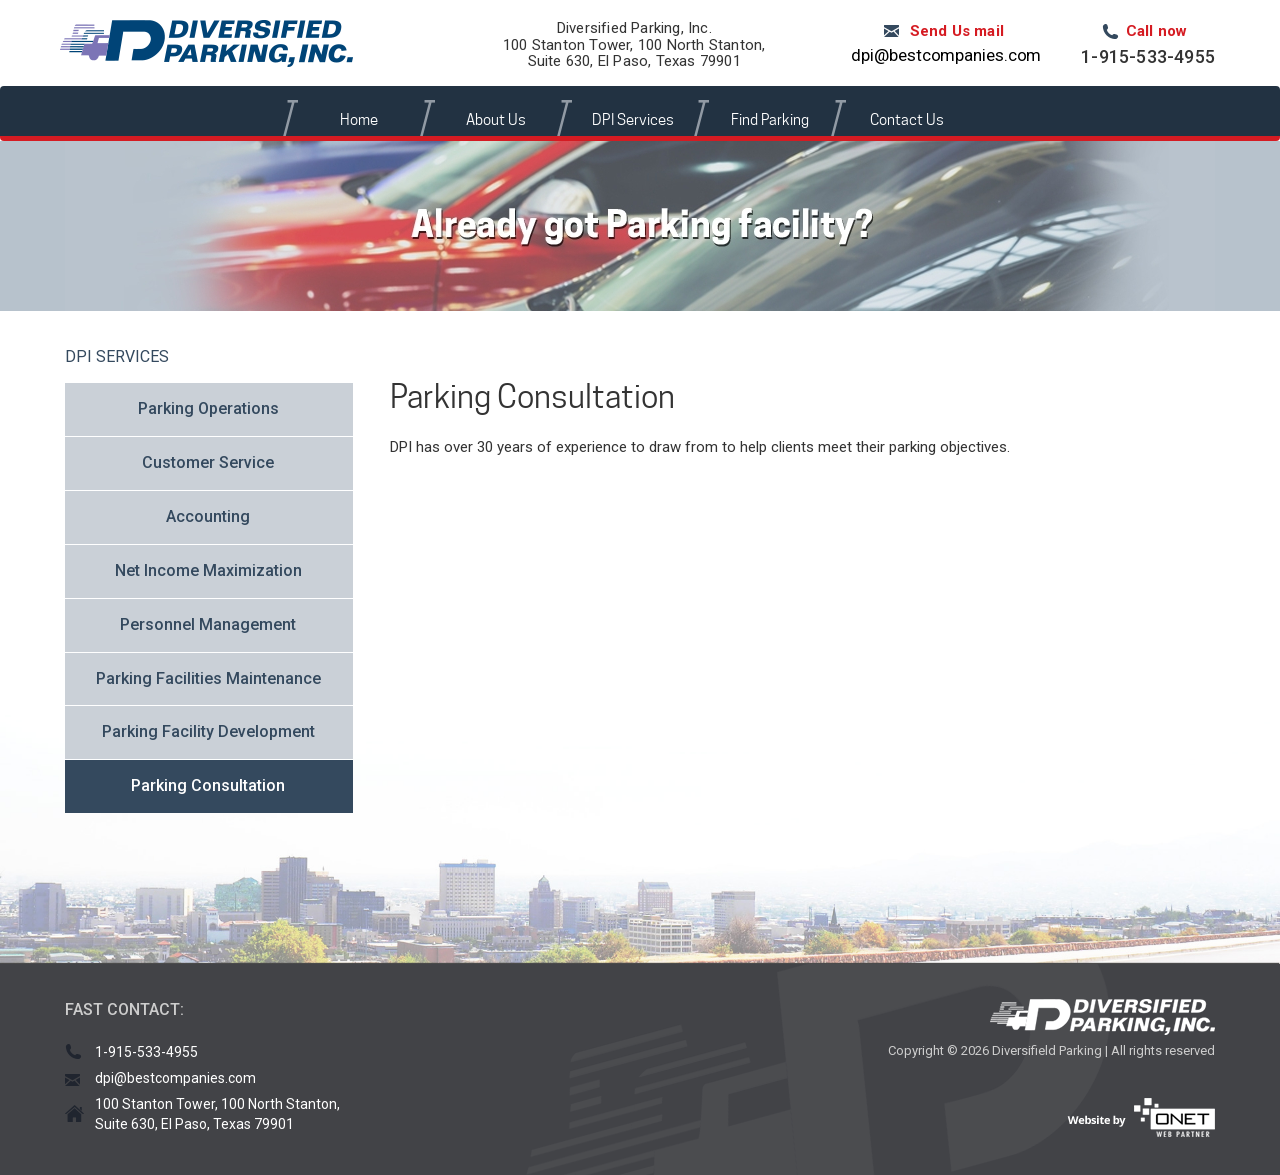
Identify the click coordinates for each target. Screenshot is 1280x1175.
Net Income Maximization (208, 570)
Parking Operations (208, 408)
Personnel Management (208, 624)
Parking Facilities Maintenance (208, 678)
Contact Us (907, 120)
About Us (496, 120)
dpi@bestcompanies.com (946, 55)
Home (359, 120)
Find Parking (770, 120)
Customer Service (208, 462)
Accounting (208, 516)
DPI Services (633, 120)
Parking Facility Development (208, 731)
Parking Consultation (208, 785)
